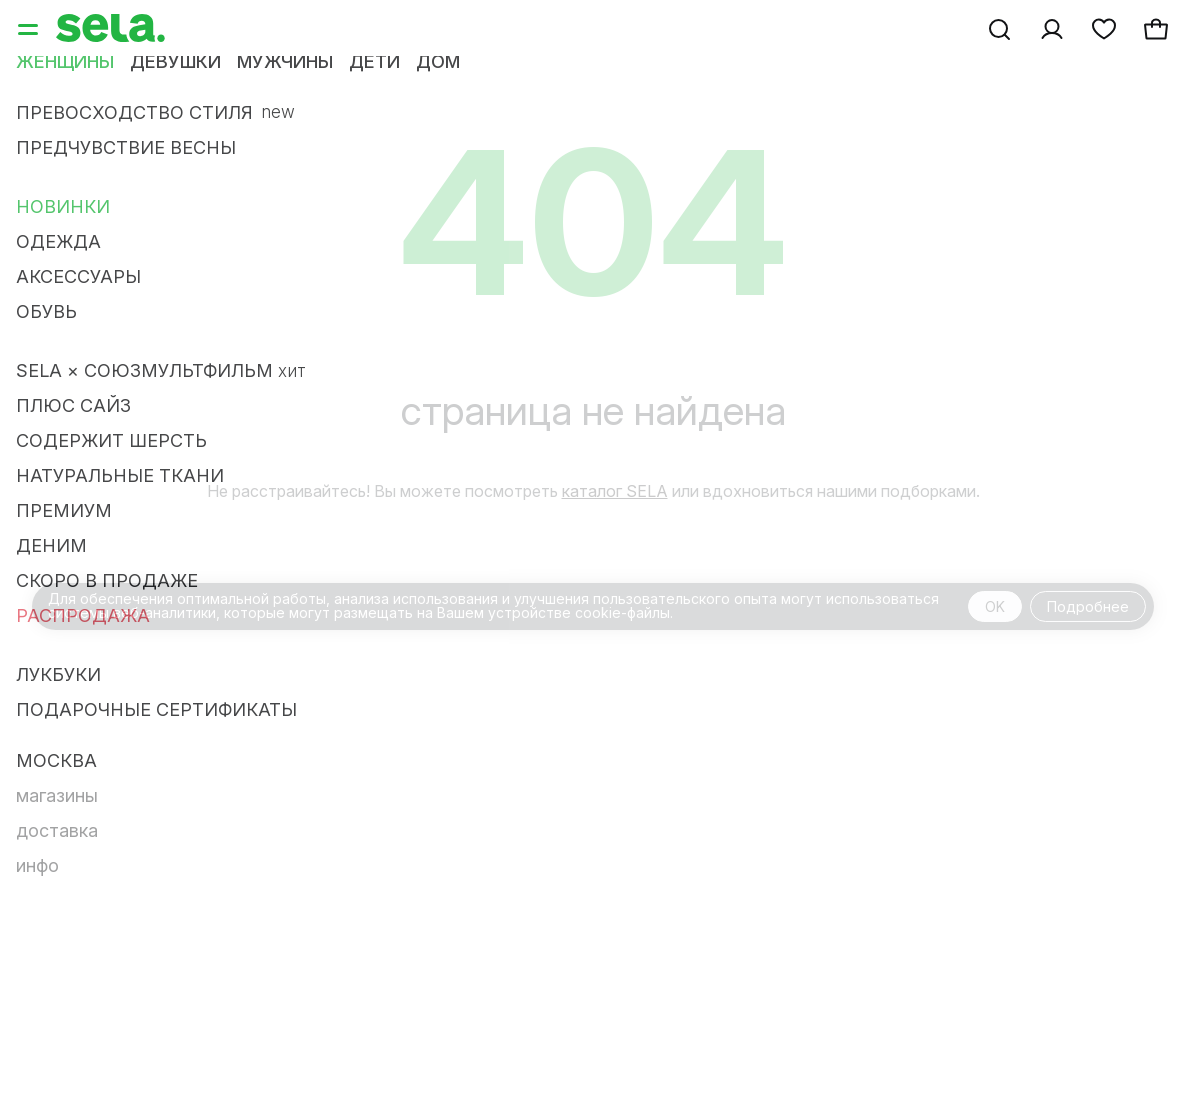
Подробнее (1088, 606)
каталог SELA (615, 491)
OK (995, 606)
